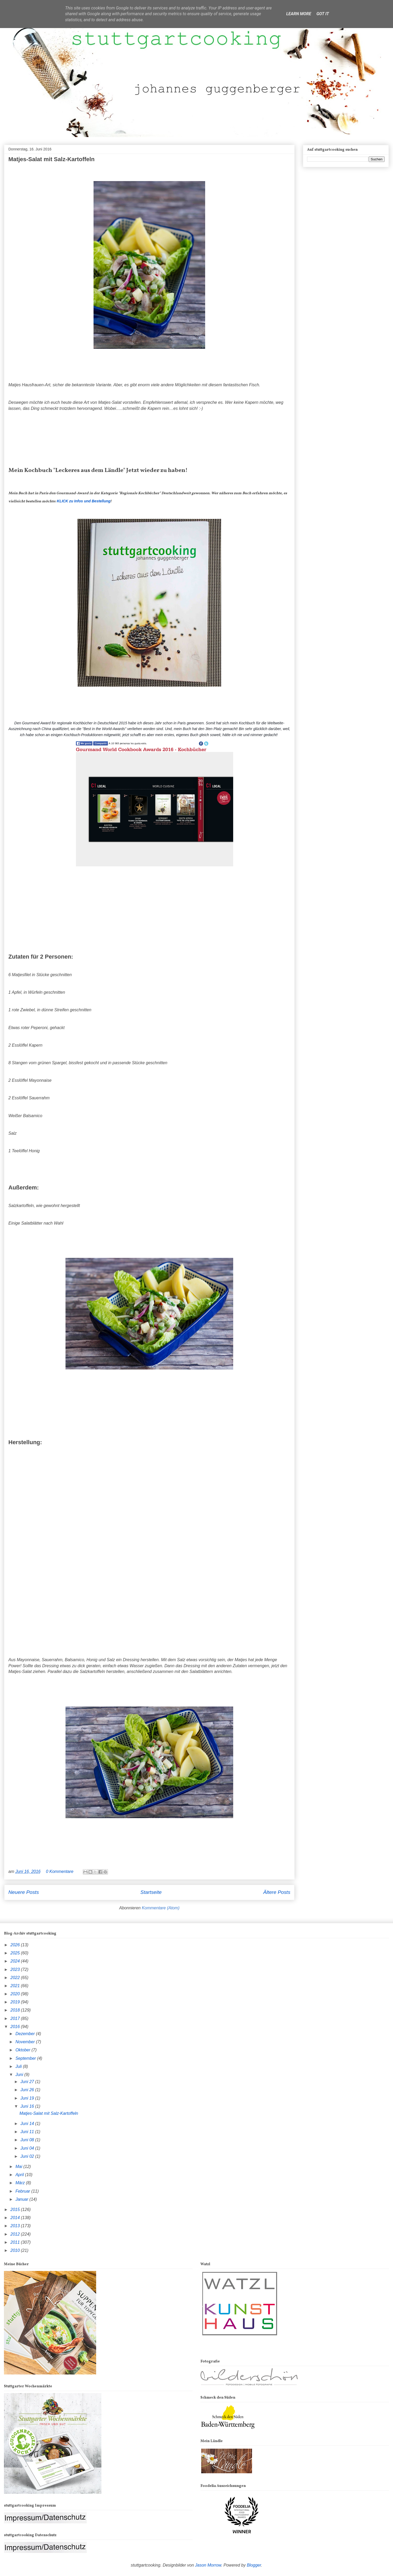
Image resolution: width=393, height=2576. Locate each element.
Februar (23, 2191)
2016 (15, 2026)
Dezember (25, 2033)
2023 (15, 1969)
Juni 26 (27, 2090)
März (20, 2183)
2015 (15, 2209)
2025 (15, 1953)
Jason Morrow (208, 2565)
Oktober (23, 2050)
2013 (15, 2226)
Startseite (151, 1892)
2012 (15, 2234)
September (26, 2058)
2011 (15, 2242)
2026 (15, 1945)
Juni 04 (27, 2148)
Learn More (298, 13)
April (20, 2174)
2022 (15, 1977)
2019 (15, 2002)
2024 (15, 1961)
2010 (15, 2250)
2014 (15, 2217)
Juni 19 (27, 2098)
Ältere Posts (276, 1892)
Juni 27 (27, 2081)
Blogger (254, 2565)
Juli (19, 2066)
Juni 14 (27, 2123)
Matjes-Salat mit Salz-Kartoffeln (51, 159)
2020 (15, 1994)
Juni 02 (27, 2156)
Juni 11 (27, 2131)
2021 (15, 1985)
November (25, 2042)
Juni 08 (27, 2140)
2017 (15, 2018)
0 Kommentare (60, 1871)
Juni (19, 2074)
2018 (15, 2010)
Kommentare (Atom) (160, 1908)
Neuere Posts (23, 1892)
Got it (322, 13)
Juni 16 (27, 2106)
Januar (22, 2199)
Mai (19, 2166)
